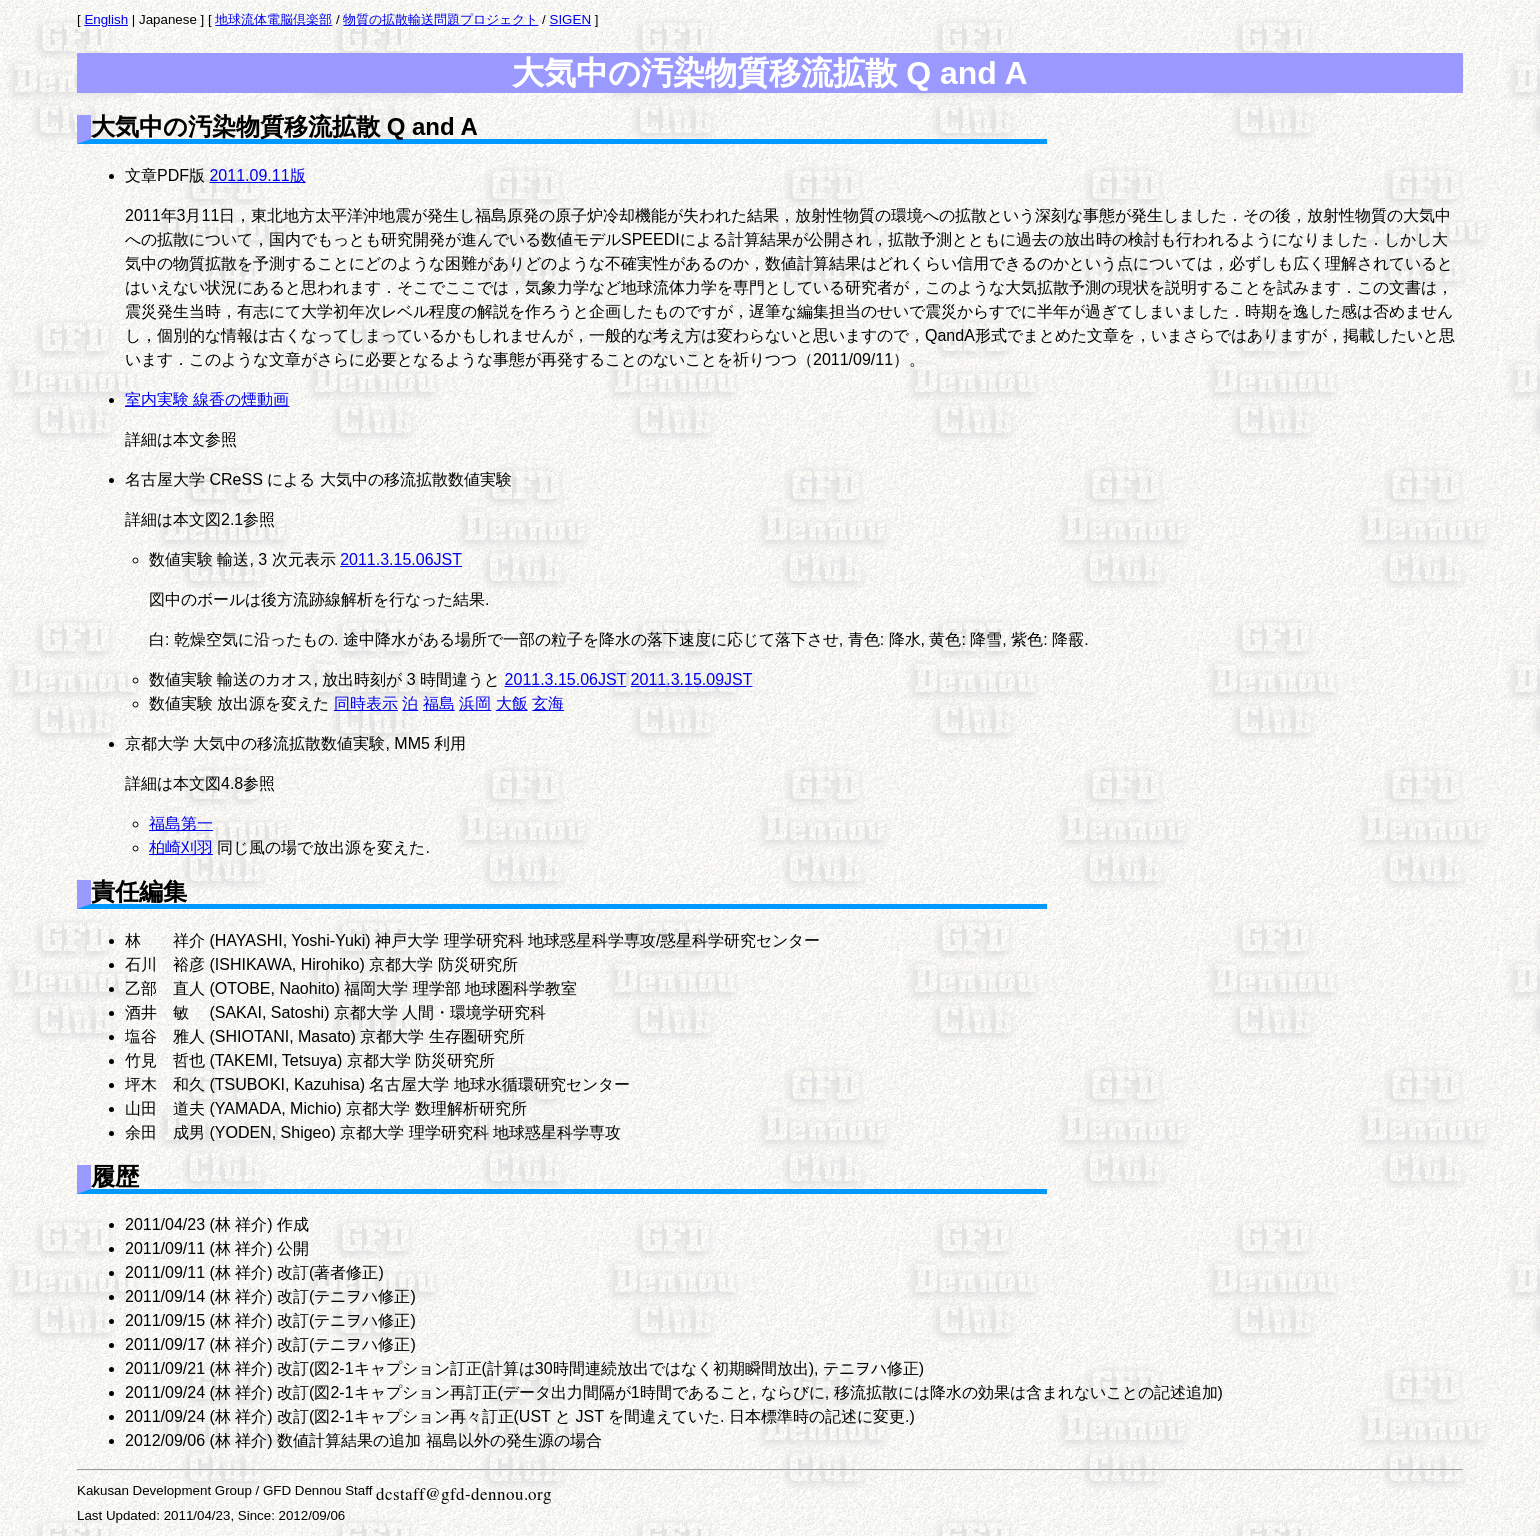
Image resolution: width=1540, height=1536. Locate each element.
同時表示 (366, 703)
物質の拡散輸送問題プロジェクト (440, 19)
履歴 (115, 1176)
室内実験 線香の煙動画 (207, 399)
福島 (439, 703)
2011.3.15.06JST (401, 559)
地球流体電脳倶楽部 (273, 19)
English (106, 19)
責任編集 (139, 891)
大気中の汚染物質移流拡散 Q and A (769, 73)
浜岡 (475, 703)
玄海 (548, 703)
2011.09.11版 (257, 175)
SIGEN (570, 19)
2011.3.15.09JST (692, 679)
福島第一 (181, 823)
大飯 (512, 703)
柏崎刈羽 (181, 847)
